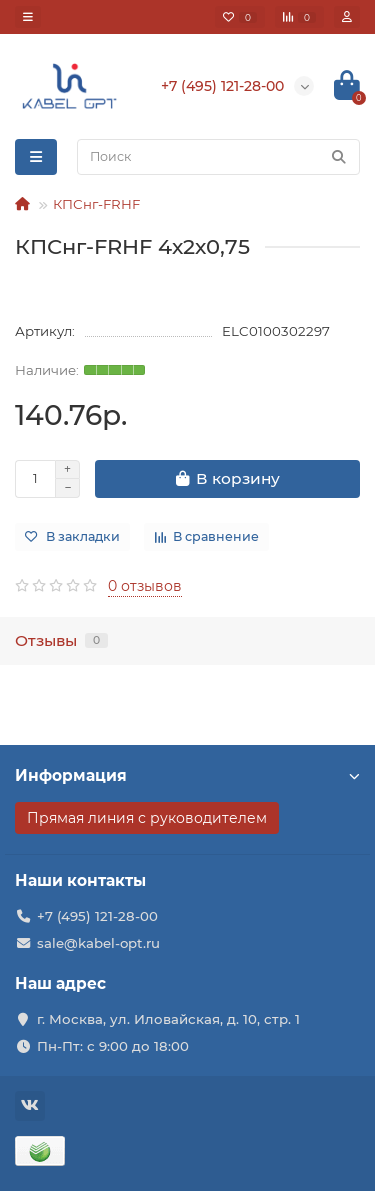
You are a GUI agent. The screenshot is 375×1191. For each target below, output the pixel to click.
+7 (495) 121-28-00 (97, 916)
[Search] (218, 157)
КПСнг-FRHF (96, 204)
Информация (187, 775)
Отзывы (61, 640)
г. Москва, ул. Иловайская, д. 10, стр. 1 (168, 1019)
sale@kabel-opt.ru (98, 943)
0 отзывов (145, 586)
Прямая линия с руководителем (147, 818)
